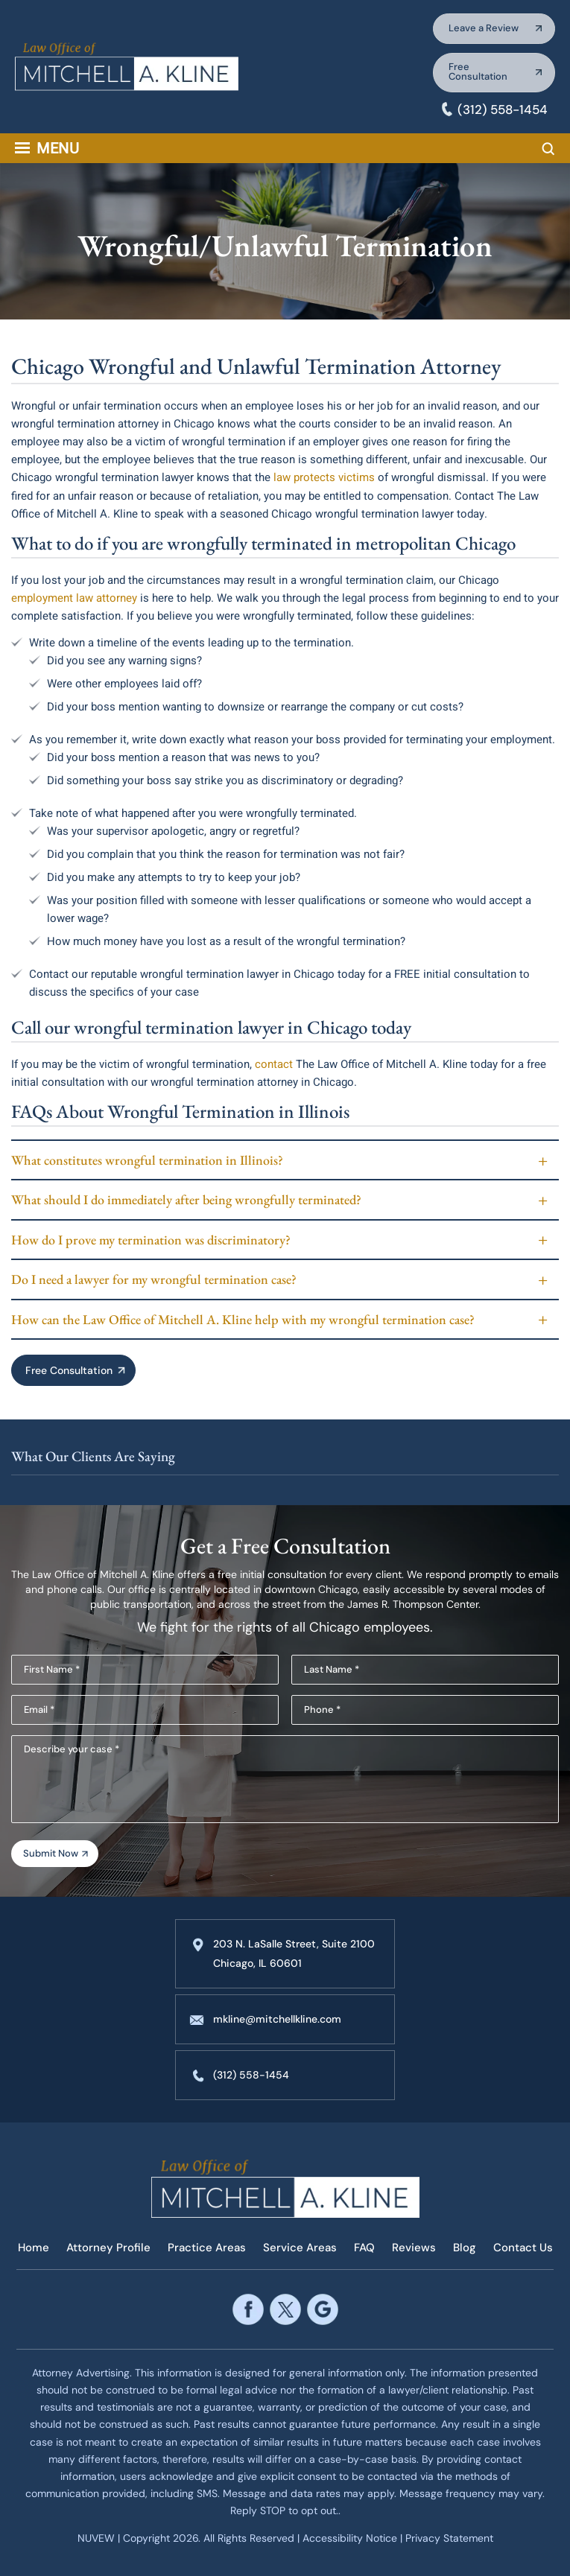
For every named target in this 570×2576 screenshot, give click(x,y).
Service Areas (300, 2248)
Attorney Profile (108, 2248)
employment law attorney (74, 598)
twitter (285, 2308)
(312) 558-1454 (503, 110)
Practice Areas (207, 2248)
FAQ (364, 2248)
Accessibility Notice (351, 2537)
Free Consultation (477, 73)
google (322, 2308)
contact (274, 1064)
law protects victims (324, 478)
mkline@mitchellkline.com (284, 2019)
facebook (247, 2308)
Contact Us (523, 2248)
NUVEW (96, 2537)
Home (33, 2248)
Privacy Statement (449, 2537)
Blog (464, 2248)
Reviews (414, 2248)
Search (548, 149)
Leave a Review (483, 28)
